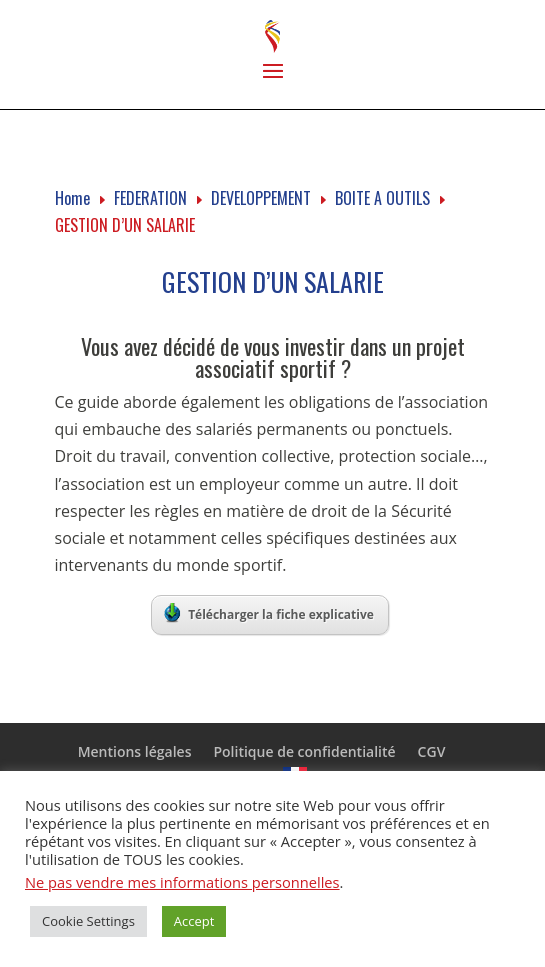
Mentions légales (135, 751)
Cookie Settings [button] (88, 921)
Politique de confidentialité (304, 751)
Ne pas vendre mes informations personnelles (182, 882)
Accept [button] (194, 921)
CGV (432, 751)
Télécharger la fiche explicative (269, 613)
